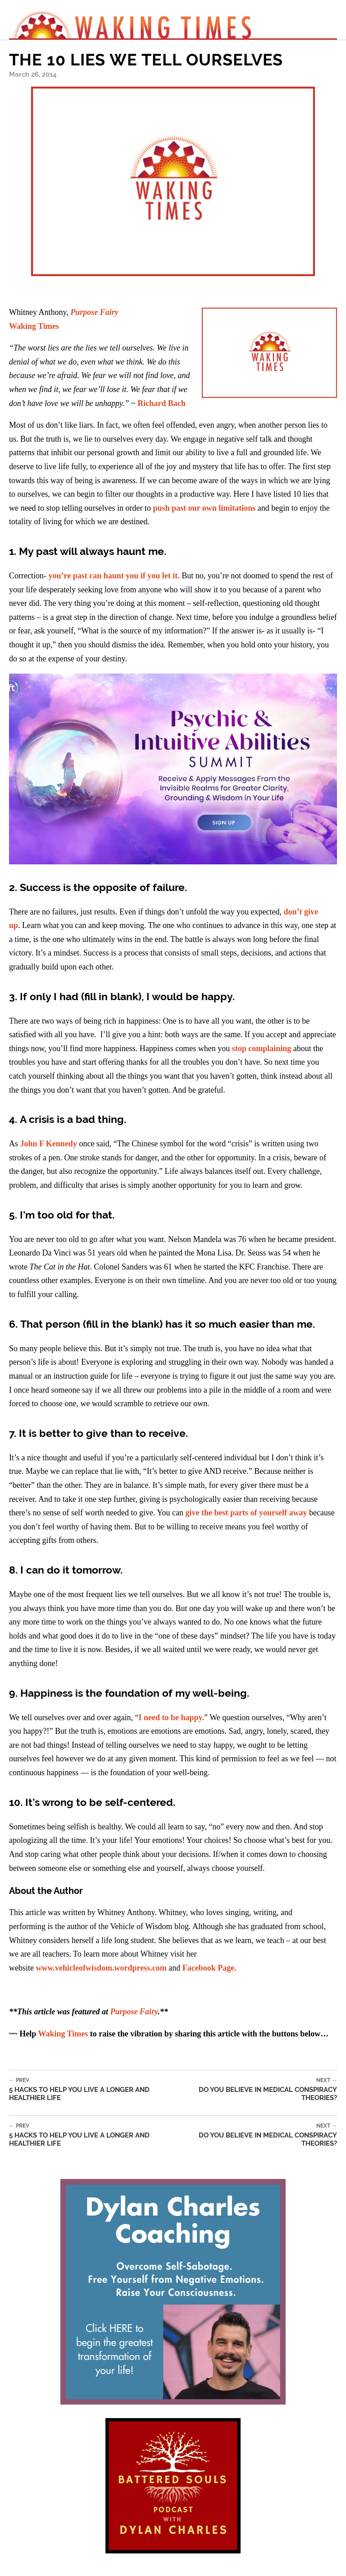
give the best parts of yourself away (247, 1512)
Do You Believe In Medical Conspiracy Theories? (259, 2089)
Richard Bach (161, 403)
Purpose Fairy (134, 2011)
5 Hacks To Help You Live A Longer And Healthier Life (95, 2089)
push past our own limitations (203, 507)
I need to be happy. (171, 1717)
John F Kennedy (48, 1143)
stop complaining (261, 1048)
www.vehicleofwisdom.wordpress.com (101, 1967)
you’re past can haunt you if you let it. (113, 575)
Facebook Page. (209, 1967)
